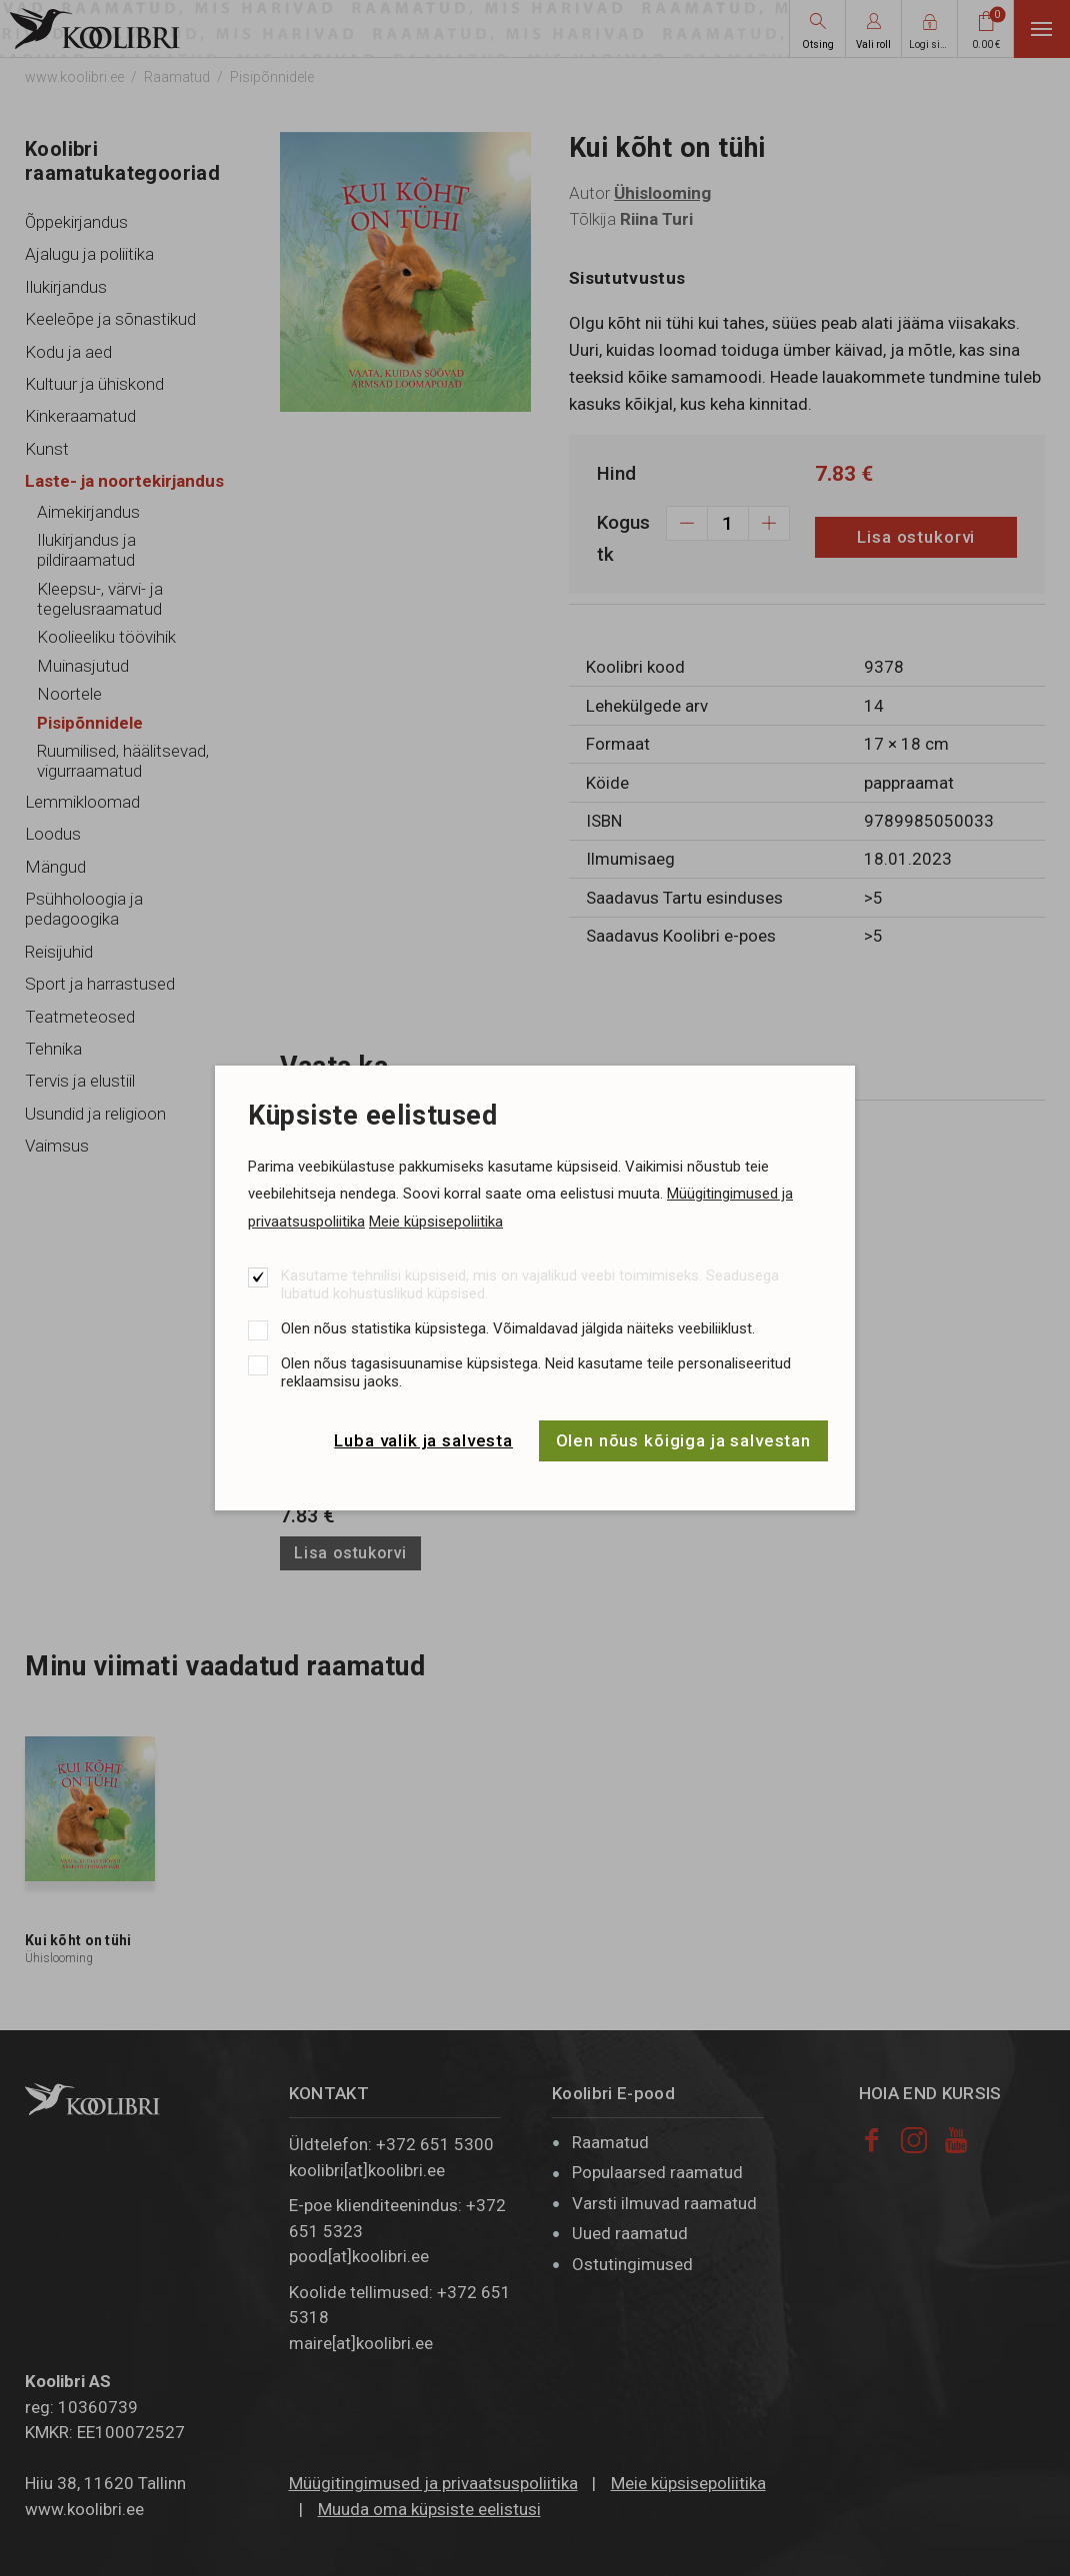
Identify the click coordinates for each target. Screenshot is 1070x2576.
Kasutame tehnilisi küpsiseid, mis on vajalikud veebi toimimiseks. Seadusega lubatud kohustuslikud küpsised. (530, 1284)
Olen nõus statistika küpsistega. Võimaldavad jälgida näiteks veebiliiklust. (518, 1328)
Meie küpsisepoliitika (436, 1222)
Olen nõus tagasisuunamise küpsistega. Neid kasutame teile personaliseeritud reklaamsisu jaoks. (536, 1372)
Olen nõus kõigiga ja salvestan (684, 1440)
